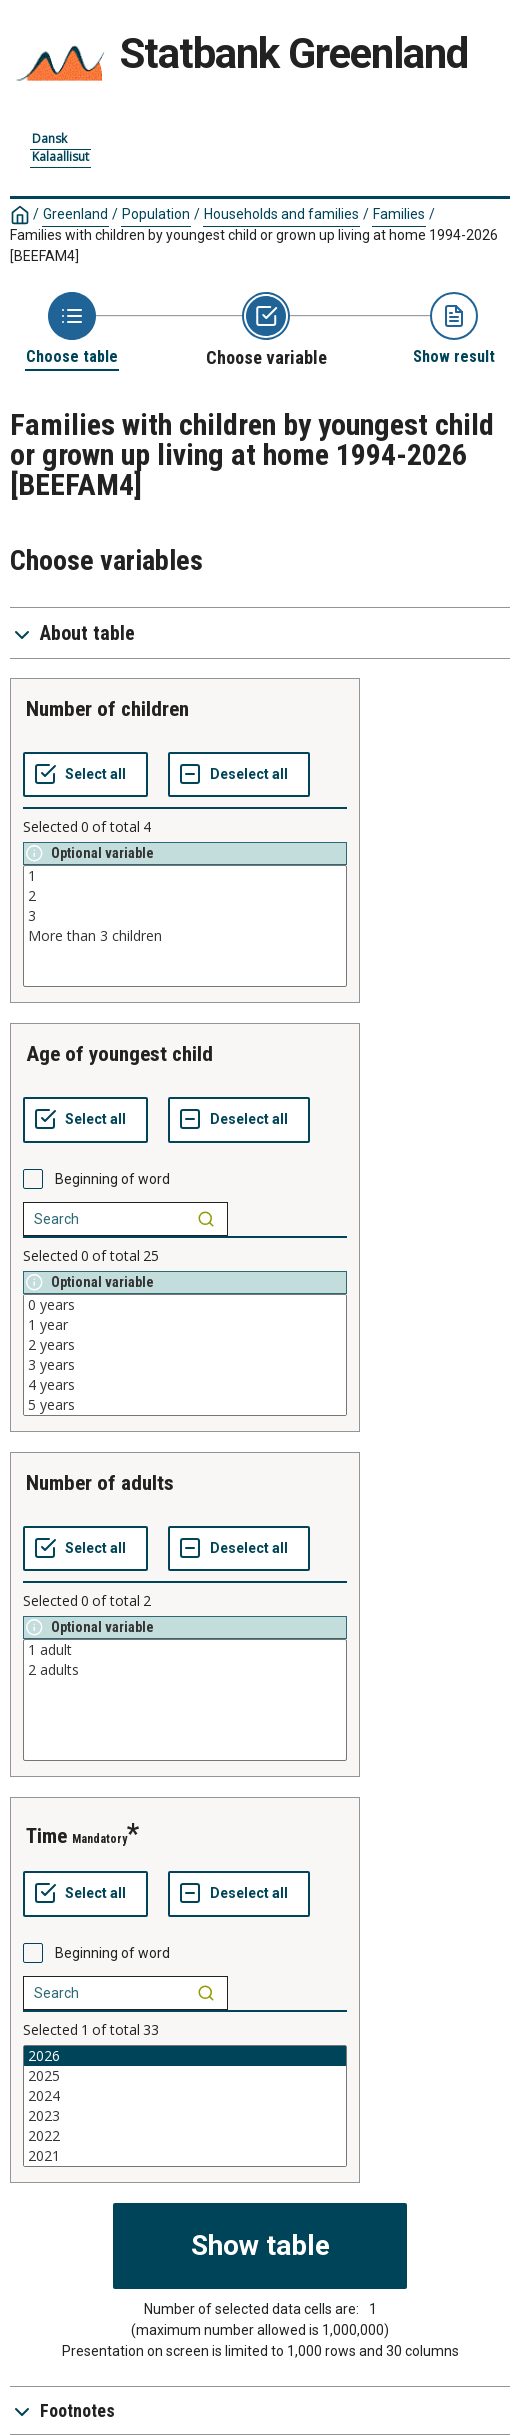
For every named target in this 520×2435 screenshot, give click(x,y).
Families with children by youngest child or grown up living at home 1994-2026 (254, 245)
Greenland (75, 214)
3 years (185, 1365)
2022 (185, 2136)
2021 (185, 2156)
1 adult (185, 1650)
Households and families (281, 214)
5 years (185, 1405)
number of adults (100, 1483)
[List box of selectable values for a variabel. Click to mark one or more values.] (185, 926)
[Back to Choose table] (72, 329)
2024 (185, 2096)
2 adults (185, 1670)
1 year (185, 1325)
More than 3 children (185, 936)
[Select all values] (85, 775)
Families (399, 214)
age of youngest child (119, 1054)
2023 (185, 2116)
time (46, 1836)
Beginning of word (112, 1179)
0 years (185, 1305)
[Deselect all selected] (239, 775)
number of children (107, 709)
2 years (185, 1345)
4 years (185, 1385)
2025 (185, 2076)
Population (156, 214)
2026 (185, 2056)
